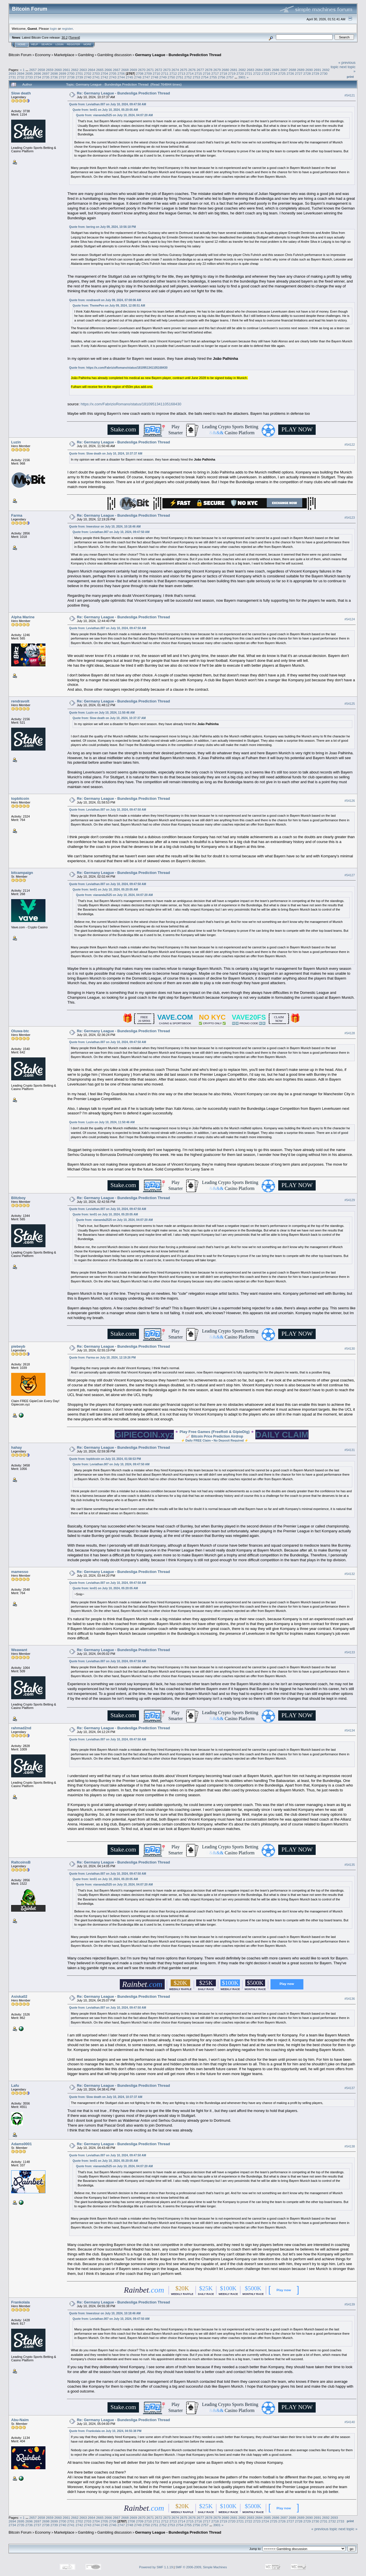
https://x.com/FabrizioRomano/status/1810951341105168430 (127, 367)
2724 (273, 73)
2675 (183, 70)
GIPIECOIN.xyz (144, 1434)
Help (34, 44)
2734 (37, 77)
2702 (87, 73)
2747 (146, 77)
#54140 (350, 2422)
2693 (12, 73)
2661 (66, 70)
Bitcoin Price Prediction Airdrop (217, 1436)
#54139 (350, 2304)
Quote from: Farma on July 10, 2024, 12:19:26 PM (102, 1357)
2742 (104, 77)
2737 (62, 77)
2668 (125, 70)
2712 (173, 73)
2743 (112, 77)
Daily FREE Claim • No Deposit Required (215, 1440)
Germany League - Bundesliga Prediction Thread (178, 55)
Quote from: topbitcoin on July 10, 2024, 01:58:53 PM (105, 1458)
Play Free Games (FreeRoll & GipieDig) (215, 1432)
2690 (309, 70)
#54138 (350, 2146)
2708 (139, 73)
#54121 (350, 95)
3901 (242, 77)
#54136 (350, 1998)
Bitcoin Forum (20, 55)
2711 (164, 73)
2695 (29, 73)
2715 (198, 73)
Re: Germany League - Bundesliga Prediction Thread (123, 93)
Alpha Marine (23, 617)
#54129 (350, 1200)
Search (46, 44)
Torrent (74, 37)
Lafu (15, 2085)
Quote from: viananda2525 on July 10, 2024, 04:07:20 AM (114, 115)
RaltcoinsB (21, 1862)
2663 (83, 70)
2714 (190, 73)
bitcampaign (22, 872)
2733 (29, 77)
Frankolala (20, 2302)
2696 (37, 73)
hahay (16, 1447)
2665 (100, 70)
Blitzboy (18, 1198)
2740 (87, 77)
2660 (58, 70)
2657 (33, 70)
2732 (20, 77)
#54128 (350, 1033)
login (53, 28)
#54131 (350, 1450)
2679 (217, 70)
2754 (204, 77)
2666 (108, 70)
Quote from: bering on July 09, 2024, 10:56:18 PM (102, 226)
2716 (206, 73)
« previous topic (324, 2529)
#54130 (350, 1348)
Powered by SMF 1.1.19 (156, 2567)
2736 (54, 77)
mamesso (19, 1572)
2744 (121, 77)
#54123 (350, 517)
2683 (250, 70)
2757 (230, 77)
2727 (299, 73)
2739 (79, 77)
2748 (154, 77)
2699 (62, 73)
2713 (181, 73)
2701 (79, 73)
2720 (240, 73)
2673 (166, 70)
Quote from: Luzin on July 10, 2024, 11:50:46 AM (102, 712)
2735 (45, 77)
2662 (75, 70)
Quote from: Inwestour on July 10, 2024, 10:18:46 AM (105, 526)
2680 (225, 70)
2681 (234, 70)
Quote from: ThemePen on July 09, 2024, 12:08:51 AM (109, 305)
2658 (41, 70)
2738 (71, 77)
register (67, 28)
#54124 (350, 619)
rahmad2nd (21, 1728)
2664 (91, 70)
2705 (112, 73)
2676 (192, 70)
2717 (215, 73)
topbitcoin (20, 798)
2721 (248, 73)
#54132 (350, 1574)
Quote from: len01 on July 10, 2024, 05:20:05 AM (105, 109)
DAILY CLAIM (282, 1434)
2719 (231, 73)
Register (73, 44)
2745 (129, 77)
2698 (54, 73)
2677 (200, 70)
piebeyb (18, 1346)
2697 (45, 73)
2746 (138, 77)
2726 (290, 73)
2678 (208, 70)
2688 (292, 70)
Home (21, 44)
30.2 (64, 37)
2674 (175, 70)
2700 (71, 73)
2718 (223, 73)
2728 (307, 73)
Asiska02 (19, 1996)
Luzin (16, 442)
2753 (196, 77)
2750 (171, 77)
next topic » (348, 2529)
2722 (256, 73)
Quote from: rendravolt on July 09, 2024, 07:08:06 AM (105, 300)
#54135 (350, 1864)
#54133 (350, 1652)
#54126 (350, 800)
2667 (116, 70)
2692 (325, 70)
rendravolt (20, 701)
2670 (142, 70)
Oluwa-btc (20, 1031)
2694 (20, 73)
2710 (156, 73)
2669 (133, 70)
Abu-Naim (20, 2420)
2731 (12, 77)
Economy (43, 55)
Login (59, 44)
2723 (265, 73)
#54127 (350, 875)
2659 (49, 70)
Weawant (19, 1650)
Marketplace (64, 55)
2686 (275, 70)
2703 (96, 73)
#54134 (350, 1730)
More (87, 44)
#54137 (350, 2088)
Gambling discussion (114, 55)
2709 (148, 73)
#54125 (350, 703)
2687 (284, 70)
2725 (282, 73)
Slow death (21, 93)
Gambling (86, 55)
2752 (188, 77)
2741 (96, 77)
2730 (323, 73)
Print (350, 76)
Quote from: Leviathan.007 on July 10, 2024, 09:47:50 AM (107, 104)
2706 (121, 73)
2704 (104, 73)
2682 (242, 70)
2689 (301, 70)
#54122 (350, 444)
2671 (150, 70)
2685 (267, 70)
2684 (258, 70)
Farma (16, 515)
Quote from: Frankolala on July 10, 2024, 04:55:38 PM (105, 2431)
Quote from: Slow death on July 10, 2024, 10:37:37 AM (105, 453)
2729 (315, 73)
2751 (179, 77)
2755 (213, 77)
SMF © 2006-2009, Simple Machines (201, 2567)
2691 (317, 70)
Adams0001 (21, 2144)
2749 (163, 77)
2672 (158, 70)
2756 (221, 77)
